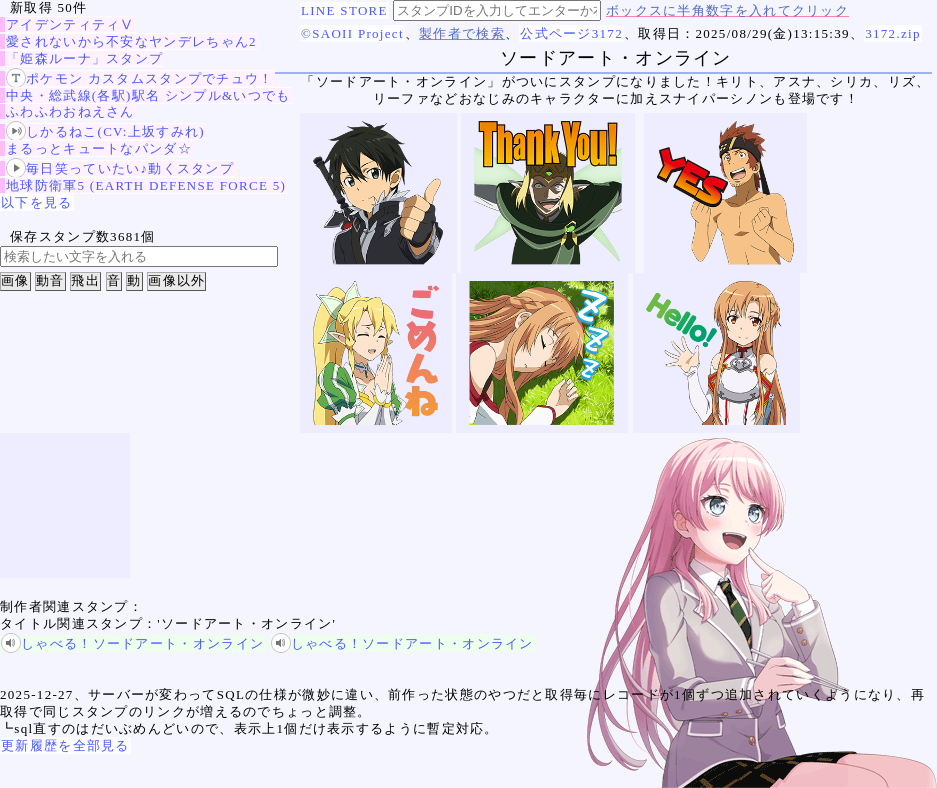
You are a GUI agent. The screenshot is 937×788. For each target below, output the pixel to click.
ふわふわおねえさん (70, 111)
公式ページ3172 (571, 33)
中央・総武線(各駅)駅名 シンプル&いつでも (148, 95)
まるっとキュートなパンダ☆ (99, 148)
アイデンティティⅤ (70, 24)
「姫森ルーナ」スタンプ (84, 58)
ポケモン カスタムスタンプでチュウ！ (140, 78)
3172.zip (893, 33)
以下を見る (37, 202)
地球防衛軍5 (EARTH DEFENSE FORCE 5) (146, 185)
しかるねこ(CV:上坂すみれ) (105, 131)
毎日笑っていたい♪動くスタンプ (120, 168)
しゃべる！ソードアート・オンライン (132, 643)
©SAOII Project (352, 33)
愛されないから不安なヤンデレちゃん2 (131, 41)
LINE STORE (344, 10)
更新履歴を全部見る (65, 745)
